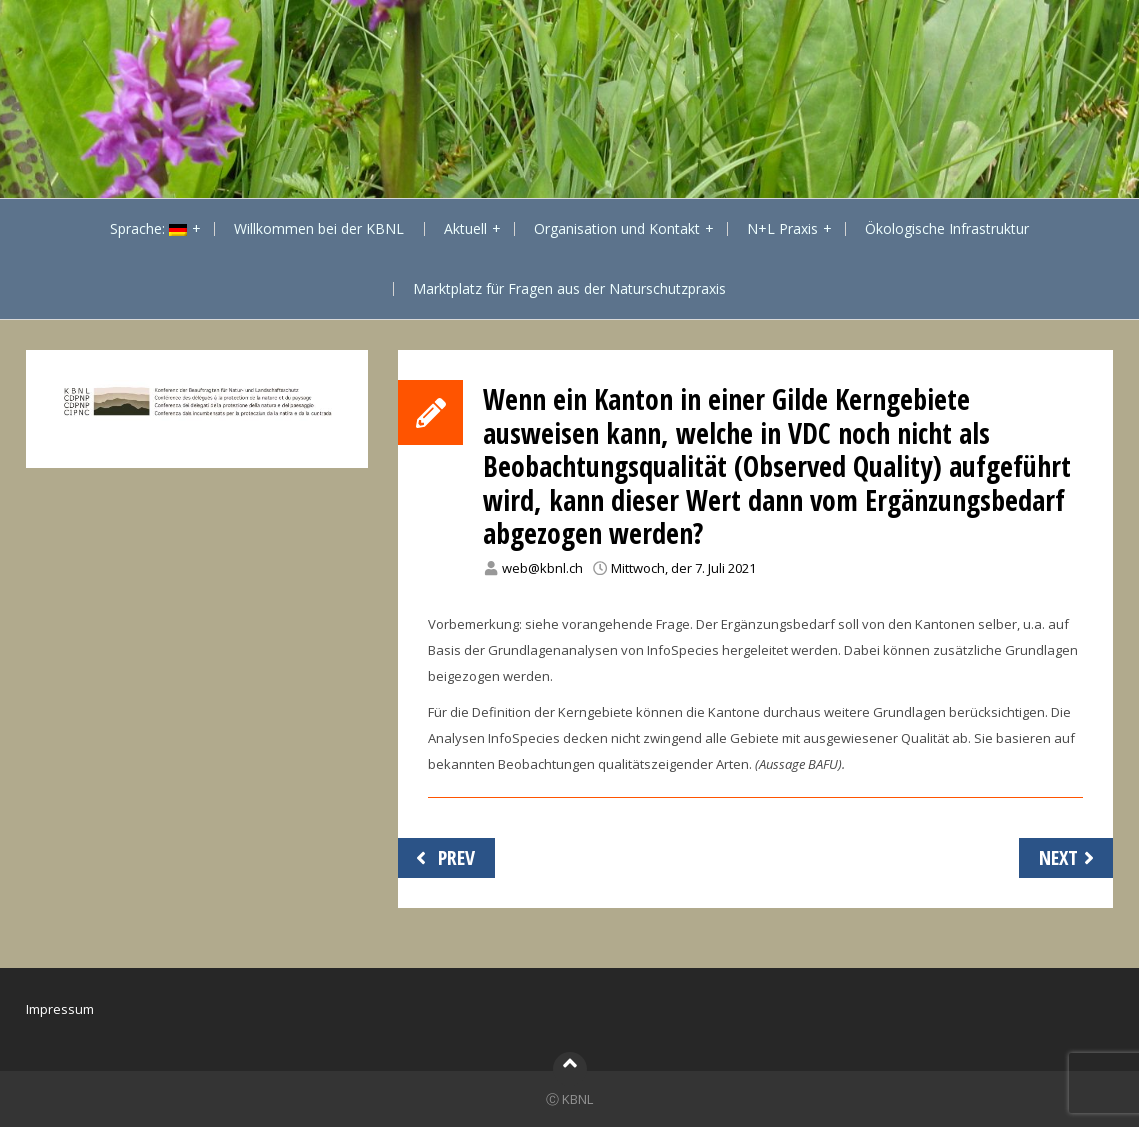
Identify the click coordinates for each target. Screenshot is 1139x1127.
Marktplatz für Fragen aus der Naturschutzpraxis (569, 288)
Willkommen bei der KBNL (319, 228)
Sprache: (148, 228)
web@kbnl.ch (542, 568)
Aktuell (465, 228)
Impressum (60, 1009)
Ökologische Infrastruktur (947, 228)
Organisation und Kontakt (617, 228)
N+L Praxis (782, 228)
